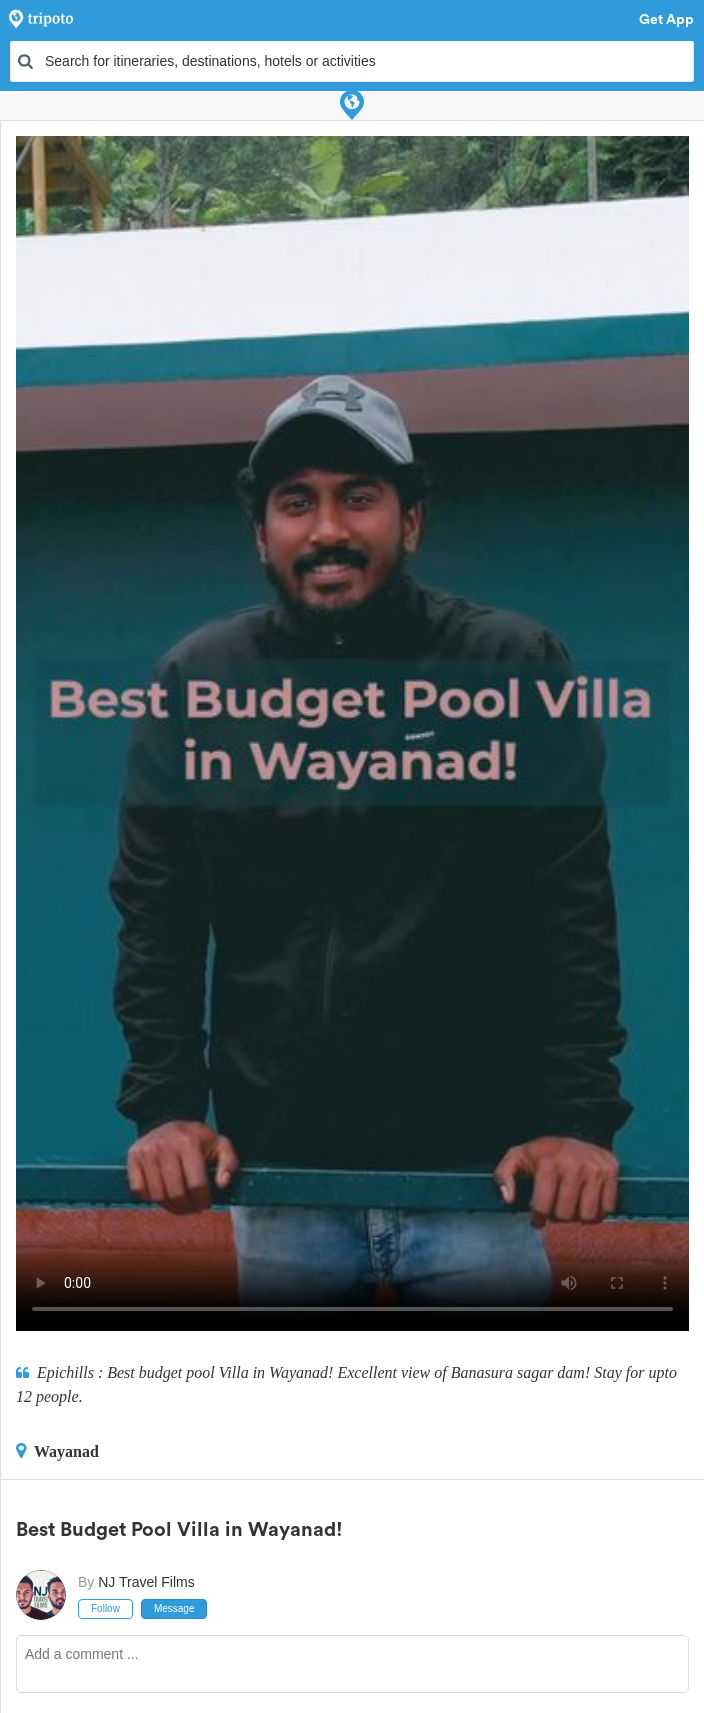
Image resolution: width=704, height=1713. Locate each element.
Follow (105, 1608)
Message (174, 1608)
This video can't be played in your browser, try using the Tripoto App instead (352, 733)
